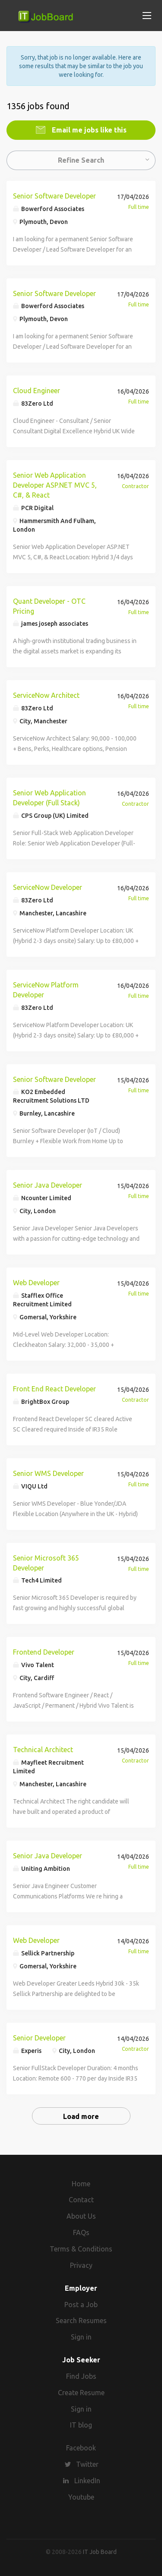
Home (81, 2184)
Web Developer (36, 1282)
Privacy (81, 2265)
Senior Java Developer (47, 1185)
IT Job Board (100, 2551)
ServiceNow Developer (47, 887)
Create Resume (81, 2392)
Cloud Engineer (36, 390)
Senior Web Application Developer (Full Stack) (49, 798)
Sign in (81, 2337)
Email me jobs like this (88, 130)
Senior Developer (39, 2038)
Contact (81, 2200)
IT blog (81, 2425)
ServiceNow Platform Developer (46, 990)
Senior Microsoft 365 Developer (46, 1563)
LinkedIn (87, 2481)
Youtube (81, 2497)
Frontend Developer (43, 1652)
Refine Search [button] (81, 160)
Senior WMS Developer (48, 1473)
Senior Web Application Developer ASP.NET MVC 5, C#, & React (55, 485)
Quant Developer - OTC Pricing (49, 606)
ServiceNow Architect (46, 695)
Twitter (87, 2464)
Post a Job (81, 2304)
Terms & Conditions (81, 2249)
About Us (81, 2216)
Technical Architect (43, 1749)
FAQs (81, 2232)
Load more (81, 2116)
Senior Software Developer (54, 196)
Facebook (81, 2448)
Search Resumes (81, 2320)
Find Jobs (81, 2376)
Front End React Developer (54, 1389)
